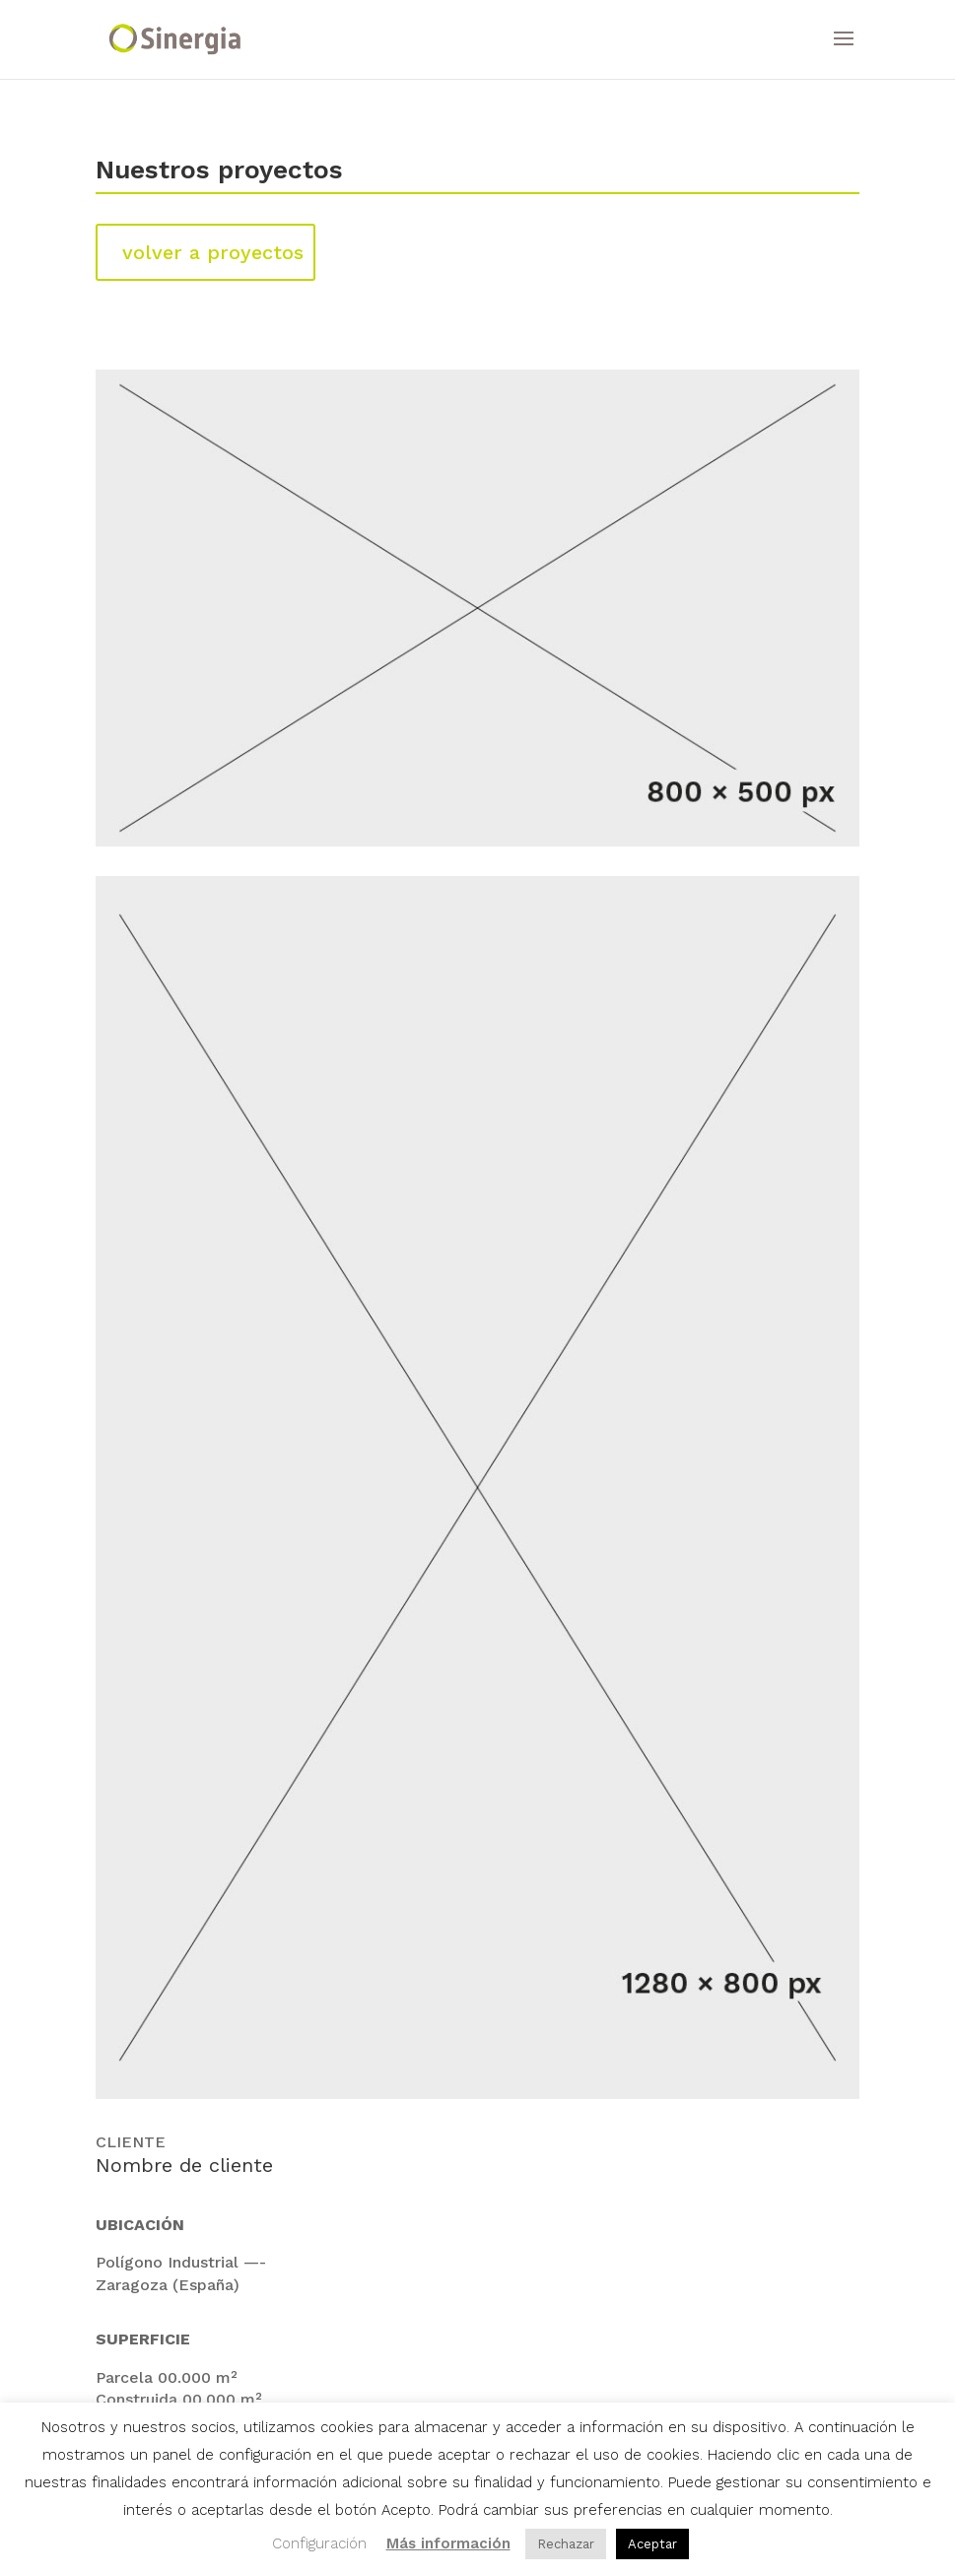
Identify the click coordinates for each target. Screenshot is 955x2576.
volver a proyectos (213, 252)
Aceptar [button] (652, 2544)
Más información (448, 2543)
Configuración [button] (319, 2543)
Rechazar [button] (565, 2544)
